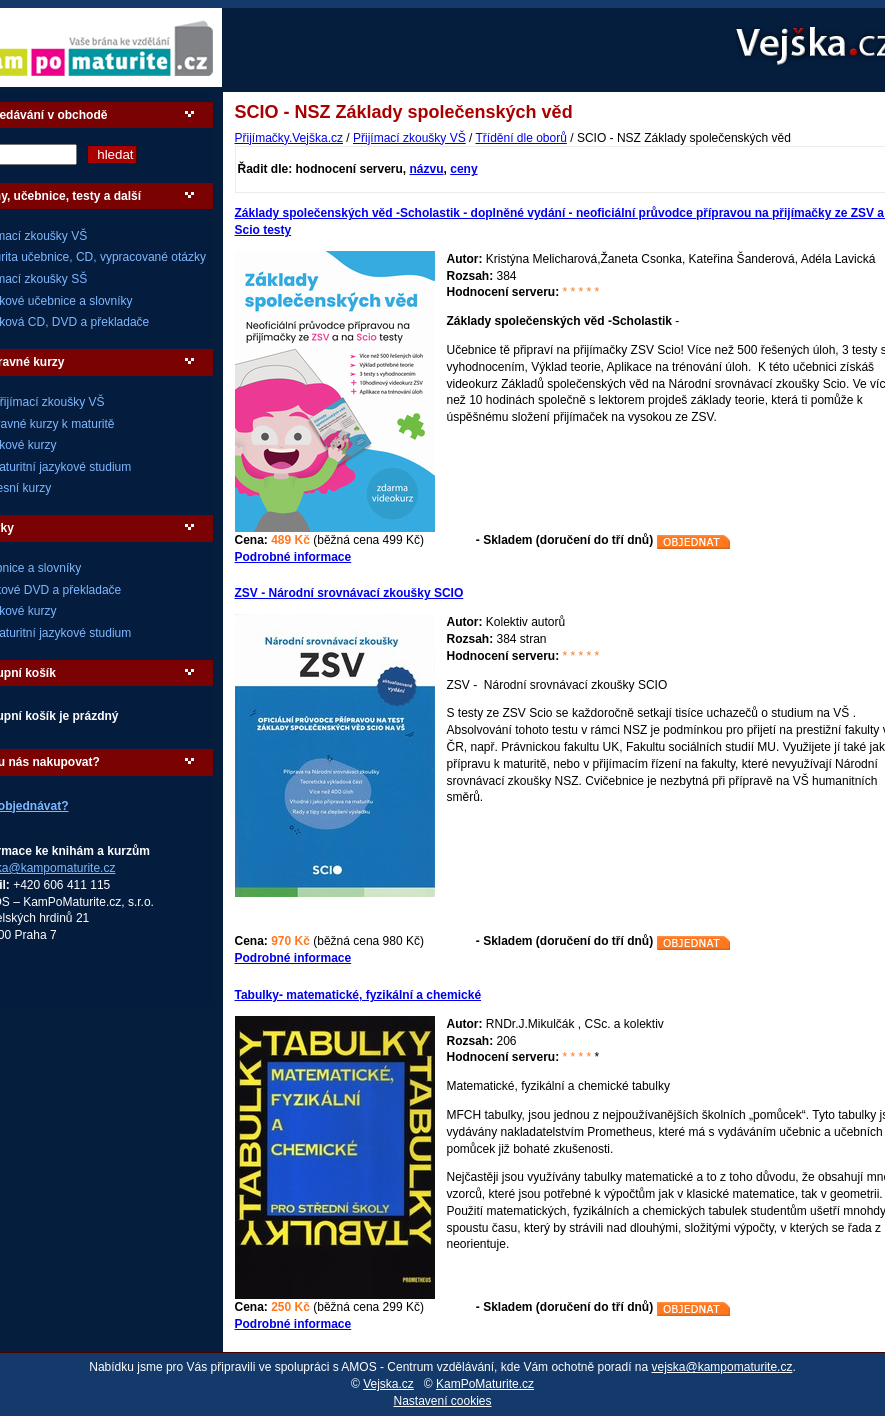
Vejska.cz (388, 1384)
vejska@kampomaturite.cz (722, 1367)
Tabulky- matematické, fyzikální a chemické (358, 995)
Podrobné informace (293, 557)
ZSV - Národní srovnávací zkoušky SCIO (349, 593)
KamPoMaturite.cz (485, 1384)
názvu (427, 169)
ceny (463, 169)
